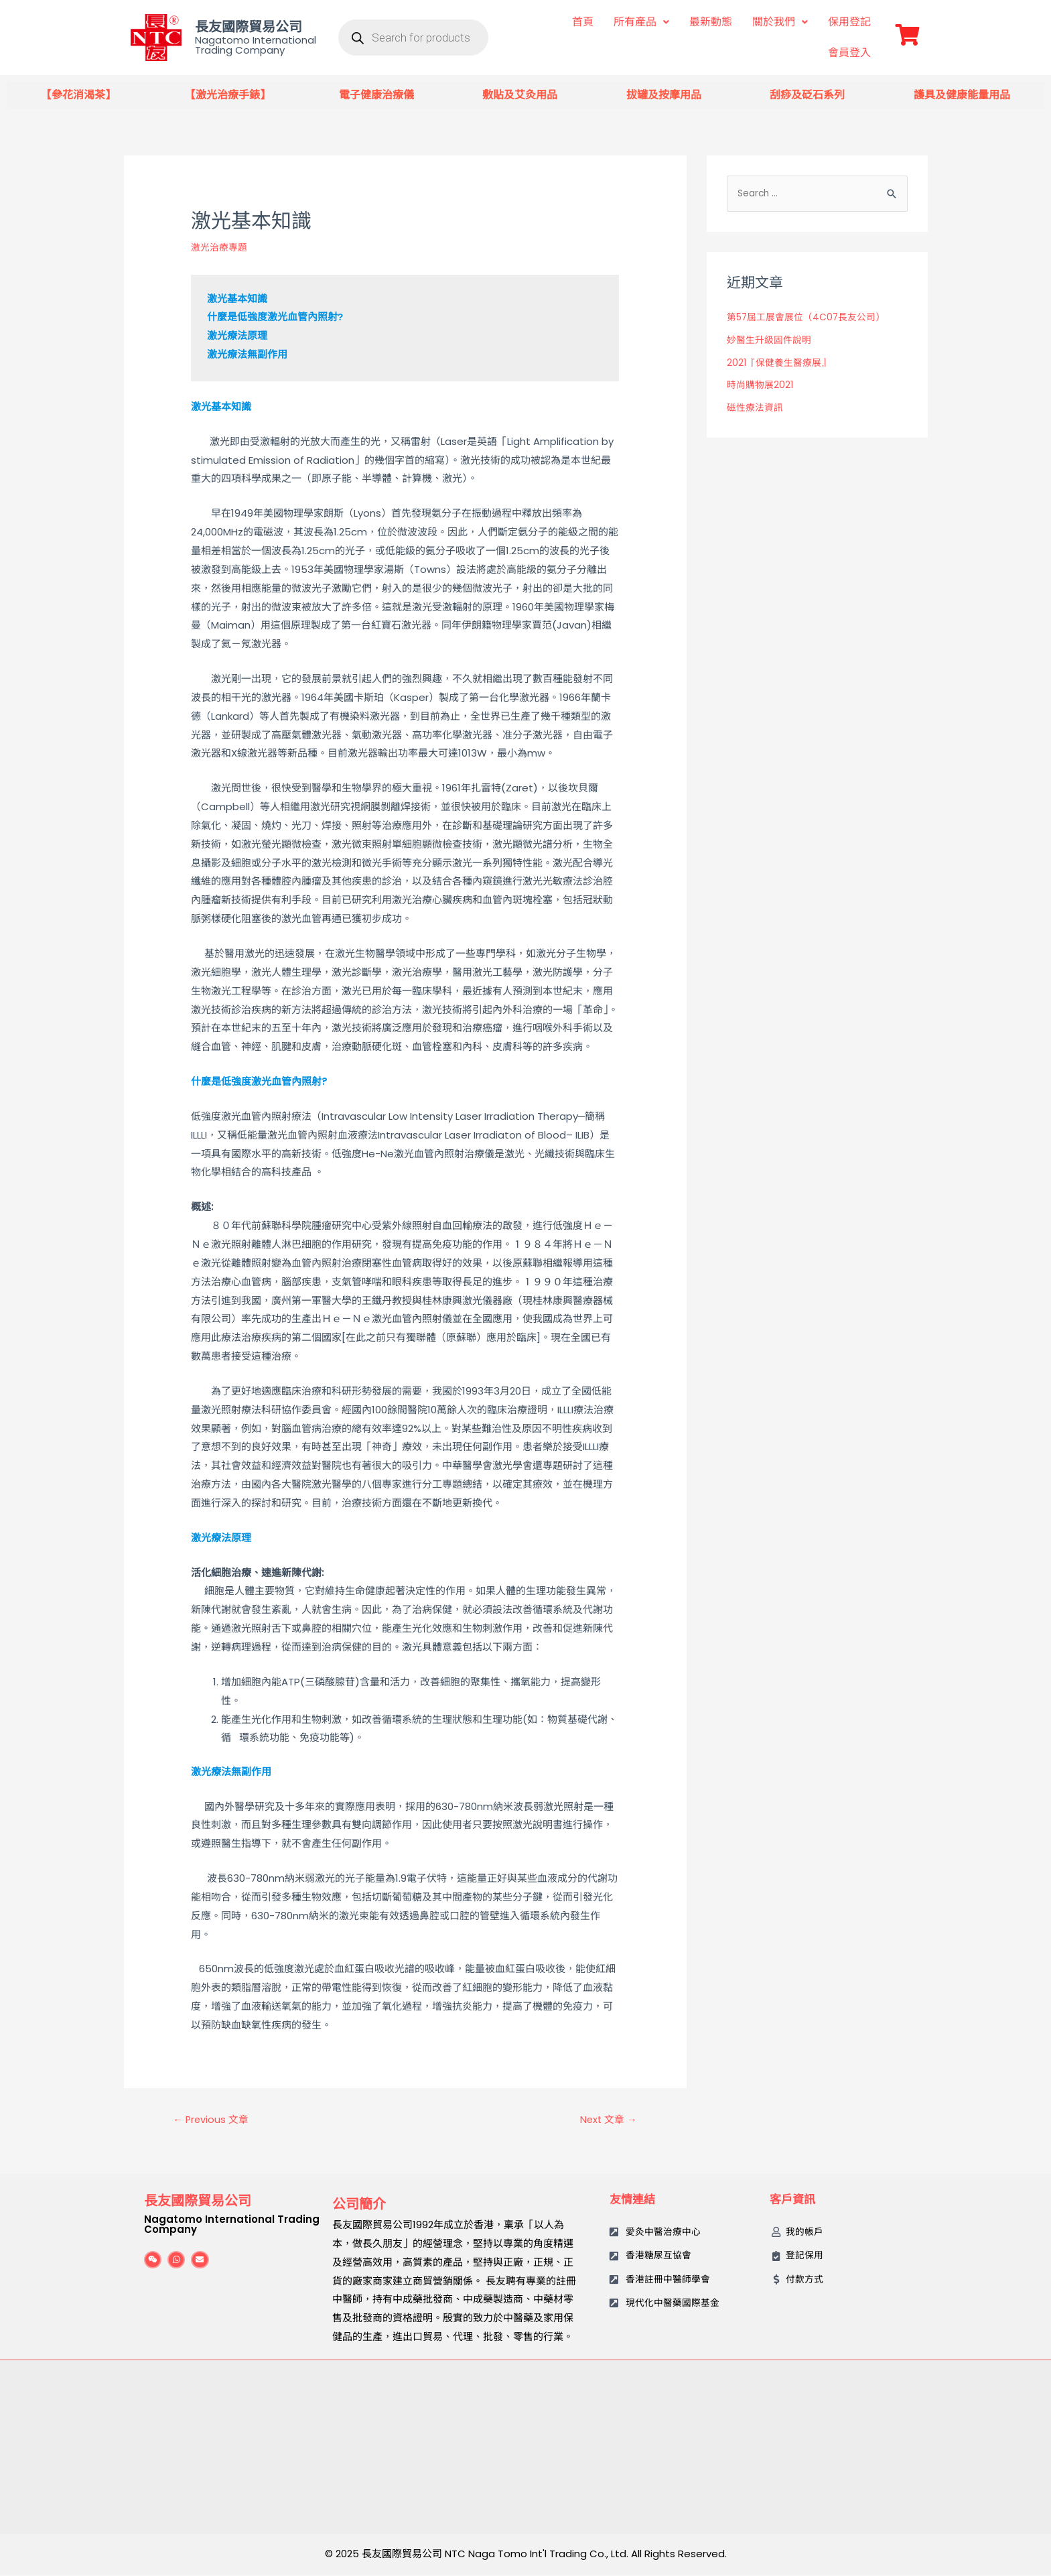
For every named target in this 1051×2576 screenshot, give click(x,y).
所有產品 (641, 21)
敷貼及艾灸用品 (519, 95)
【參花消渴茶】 (78, 95)
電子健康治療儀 (376, 95)
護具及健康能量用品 (962, 95)
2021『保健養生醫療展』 (782, 364)
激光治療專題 (221, 247)
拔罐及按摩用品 (663, 95)
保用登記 (849, 21)
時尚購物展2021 (762, 386)
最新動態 (710, 21)
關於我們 (780, 21)
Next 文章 (605, 2120)
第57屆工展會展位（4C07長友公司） (812, 319)
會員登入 (849, 52)
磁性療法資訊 (757, 409)
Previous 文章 (215, 2120)
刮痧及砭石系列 (807, 95)
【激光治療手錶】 (228, 95)
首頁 (582, 21)
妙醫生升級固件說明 (772, 341)
